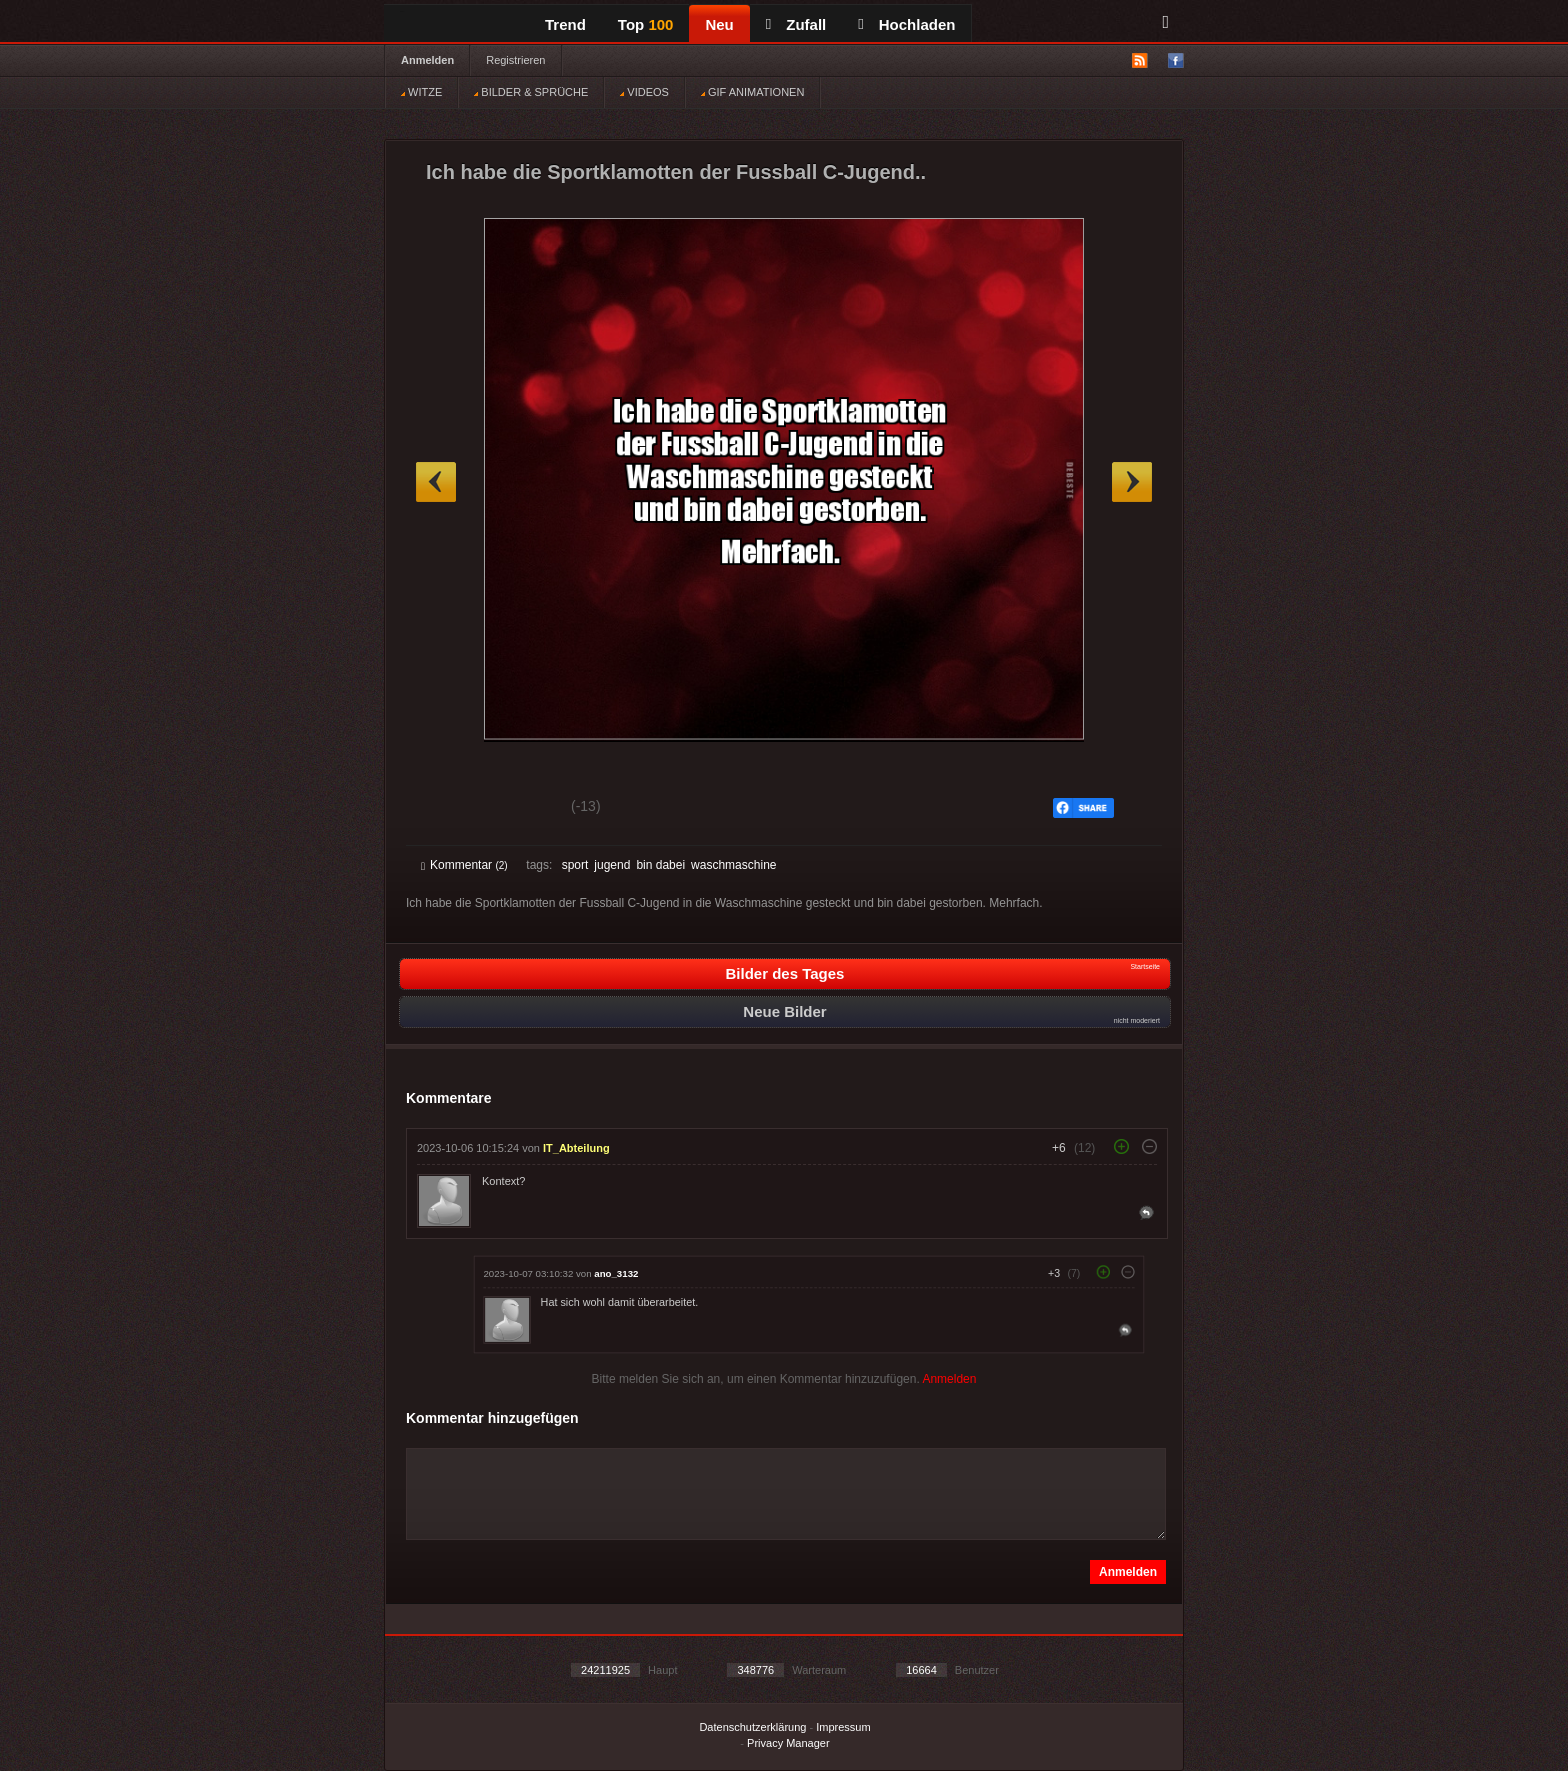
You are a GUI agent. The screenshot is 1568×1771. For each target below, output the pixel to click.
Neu (719, 24)
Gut (443, 809)
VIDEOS (644, 92)
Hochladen (906, 24)
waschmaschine (733, 865)
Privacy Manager (788, 1743)
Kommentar (464, 865)
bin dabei (660, 865)
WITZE (421, 92)
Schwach (518, 809)
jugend (612, 865)
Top (646, 24)
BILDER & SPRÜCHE (531, 92)
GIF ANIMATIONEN (752, 92)
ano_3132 (616, 1273)
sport (575, 865)
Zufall (796, 24)
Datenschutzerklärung (752, 1727)
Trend (565, 24)
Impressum (843, 1727)
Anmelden (427, 60)
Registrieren (515, 60)
